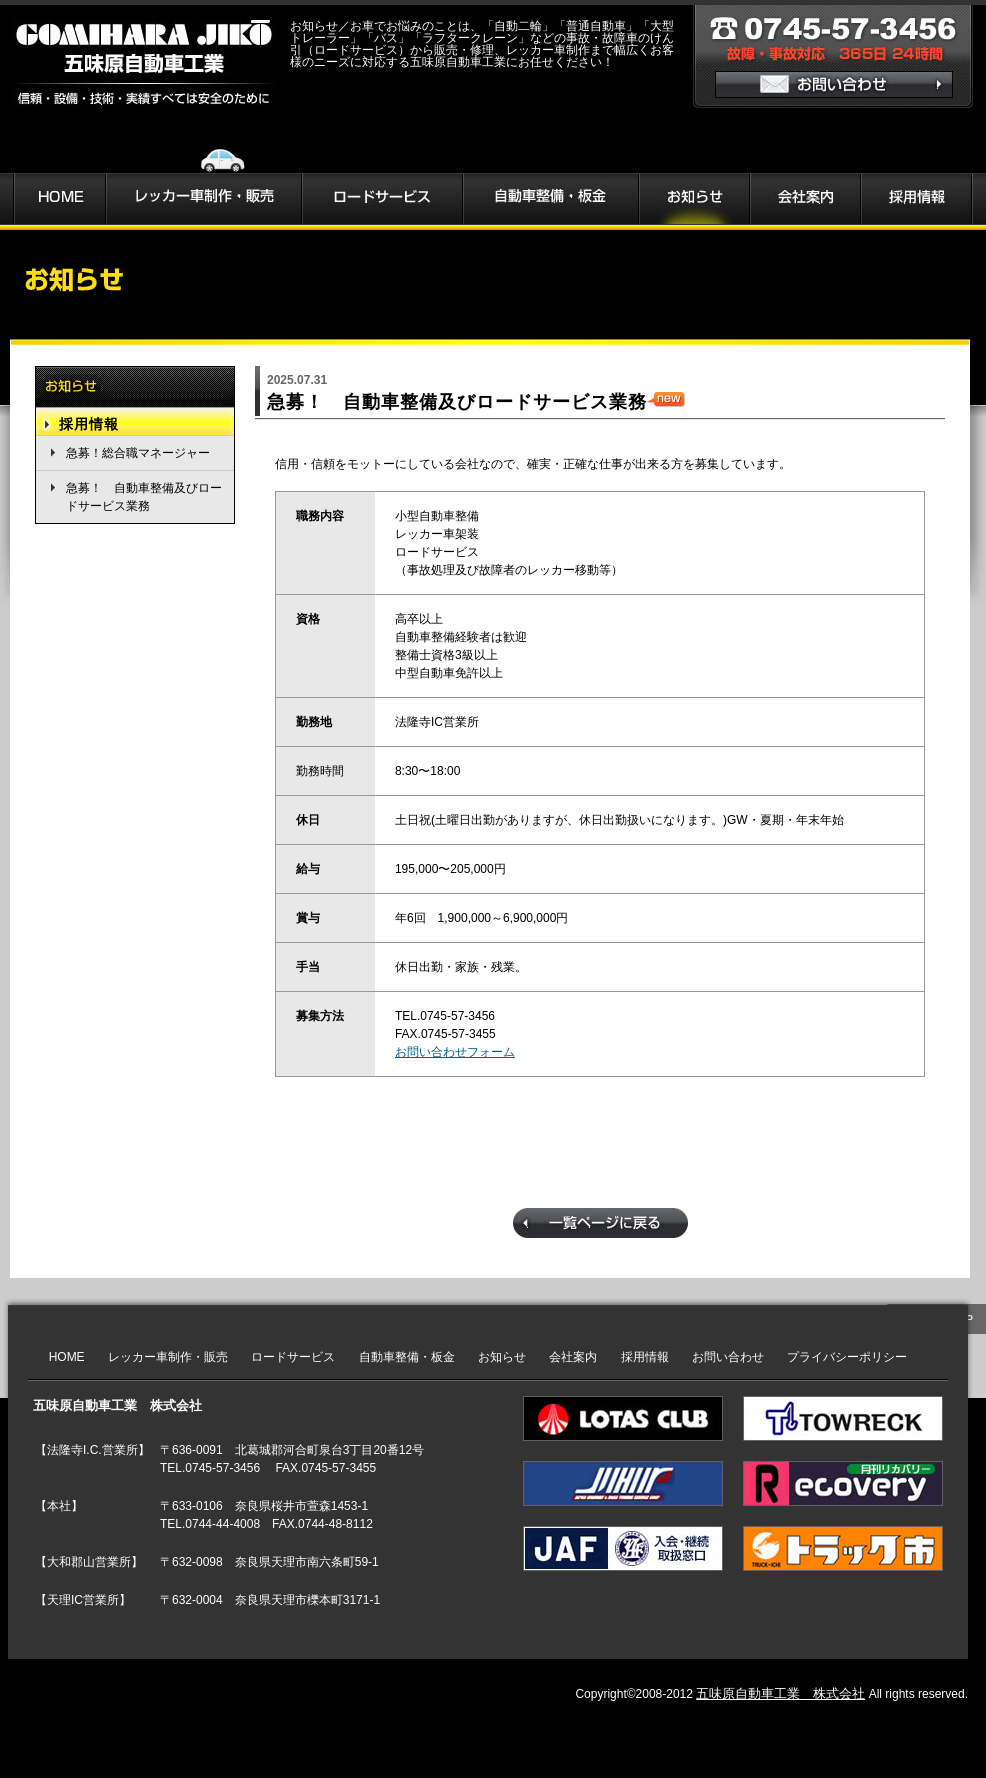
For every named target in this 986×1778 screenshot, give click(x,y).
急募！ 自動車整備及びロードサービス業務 (144, 497)
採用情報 (89, 424)
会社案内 (573, 1357)
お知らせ (502, 1357)
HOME (67, 1357)
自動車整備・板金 (407, 1357)
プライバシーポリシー (847, 1357)
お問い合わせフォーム (455, 1052)
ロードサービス (293, 1357)
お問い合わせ (728, 1357)
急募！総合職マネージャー (138, 453)
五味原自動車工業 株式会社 (780, 1693)
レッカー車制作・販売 (168, 1357)
